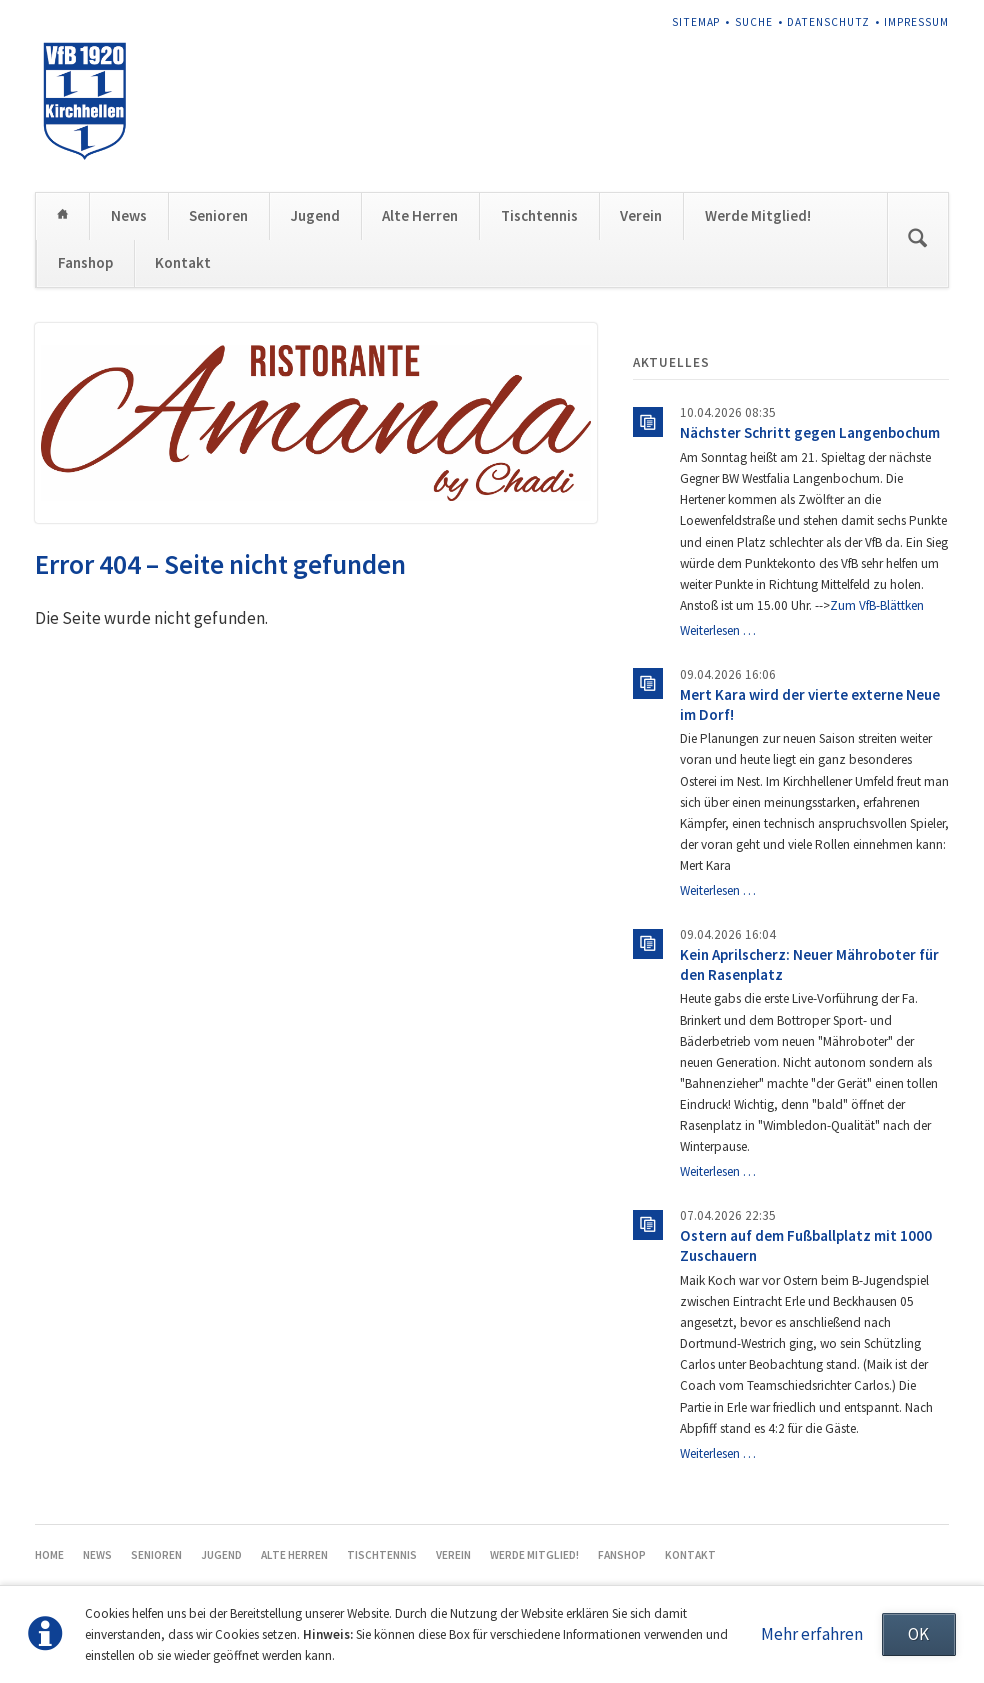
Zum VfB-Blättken (877, 605)
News (129, 215)
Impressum (916, 22)
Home (62, 215)
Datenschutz (828, 22)
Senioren (218, 215)
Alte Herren (420, 215)
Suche (754, 22)
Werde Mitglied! (758, 215)
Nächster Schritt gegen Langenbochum (810, 432)
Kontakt (183, 262)
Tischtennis (539, 215)
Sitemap (696, 22)
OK (918, 1634)
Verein (641, 215)
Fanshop (85, 262)
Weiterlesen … (718, 630)
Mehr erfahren (812, 1634)
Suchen (917, 240)
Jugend (315, 215)
